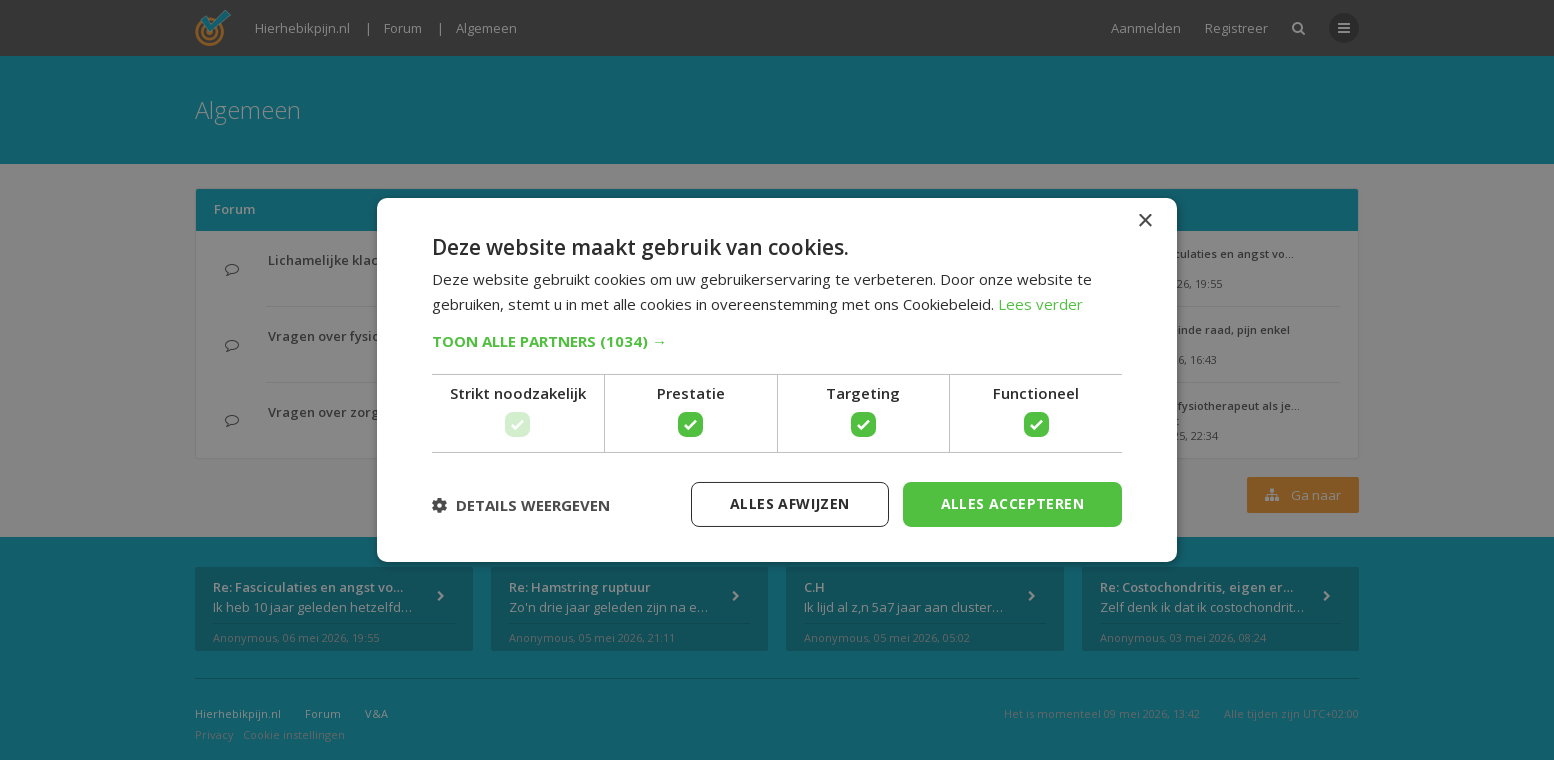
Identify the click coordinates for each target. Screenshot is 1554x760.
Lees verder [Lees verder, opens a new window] (1040, 304)
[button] (777, 341)
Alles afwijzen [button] (790, 503)
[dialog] (777, 380)
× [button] (1144, 221)
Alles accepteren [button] (1012, 503)
